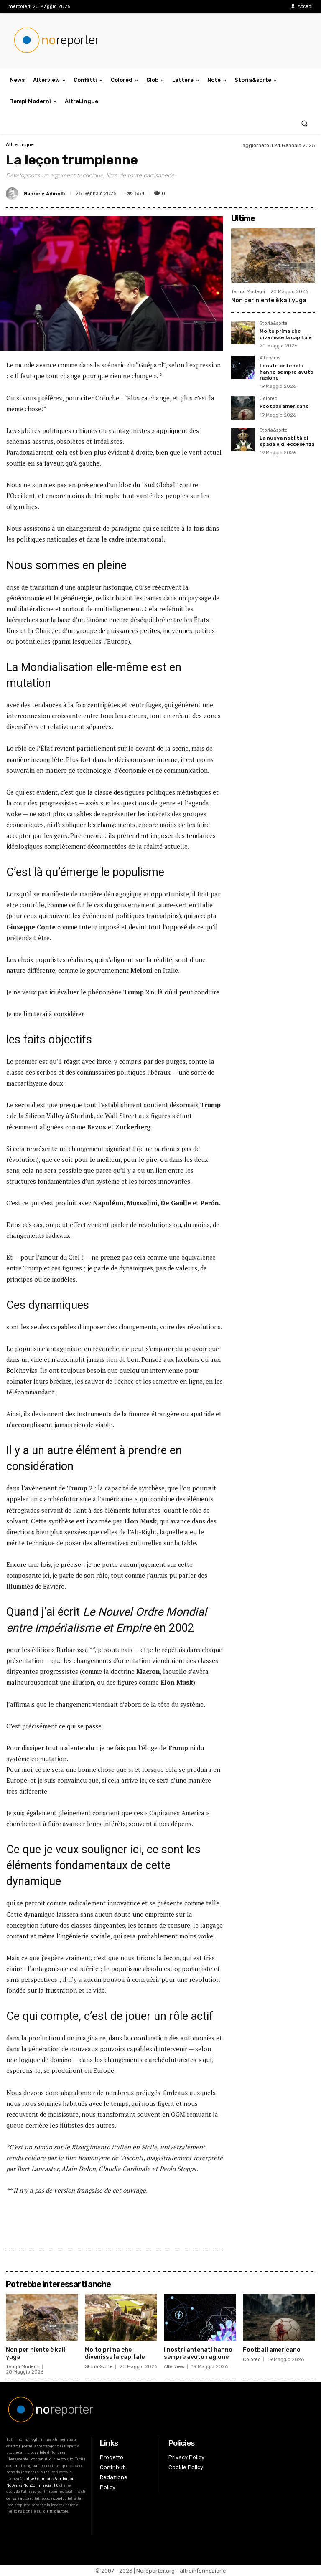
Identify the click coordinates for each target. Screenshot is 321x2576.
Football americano (284, 406)
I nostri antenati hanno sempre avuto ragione (286, 372)
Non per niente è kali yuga (268, 300)
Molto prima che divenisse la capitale (286, 334)
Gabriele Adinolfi (44, 193)
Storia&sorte (274, 323)
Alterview (270, 358)
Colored (269, 398)
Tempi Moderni (248, 291)
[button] (304, 123)
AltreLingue (20, 144)
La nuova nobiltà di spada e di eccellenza (287, 441)
